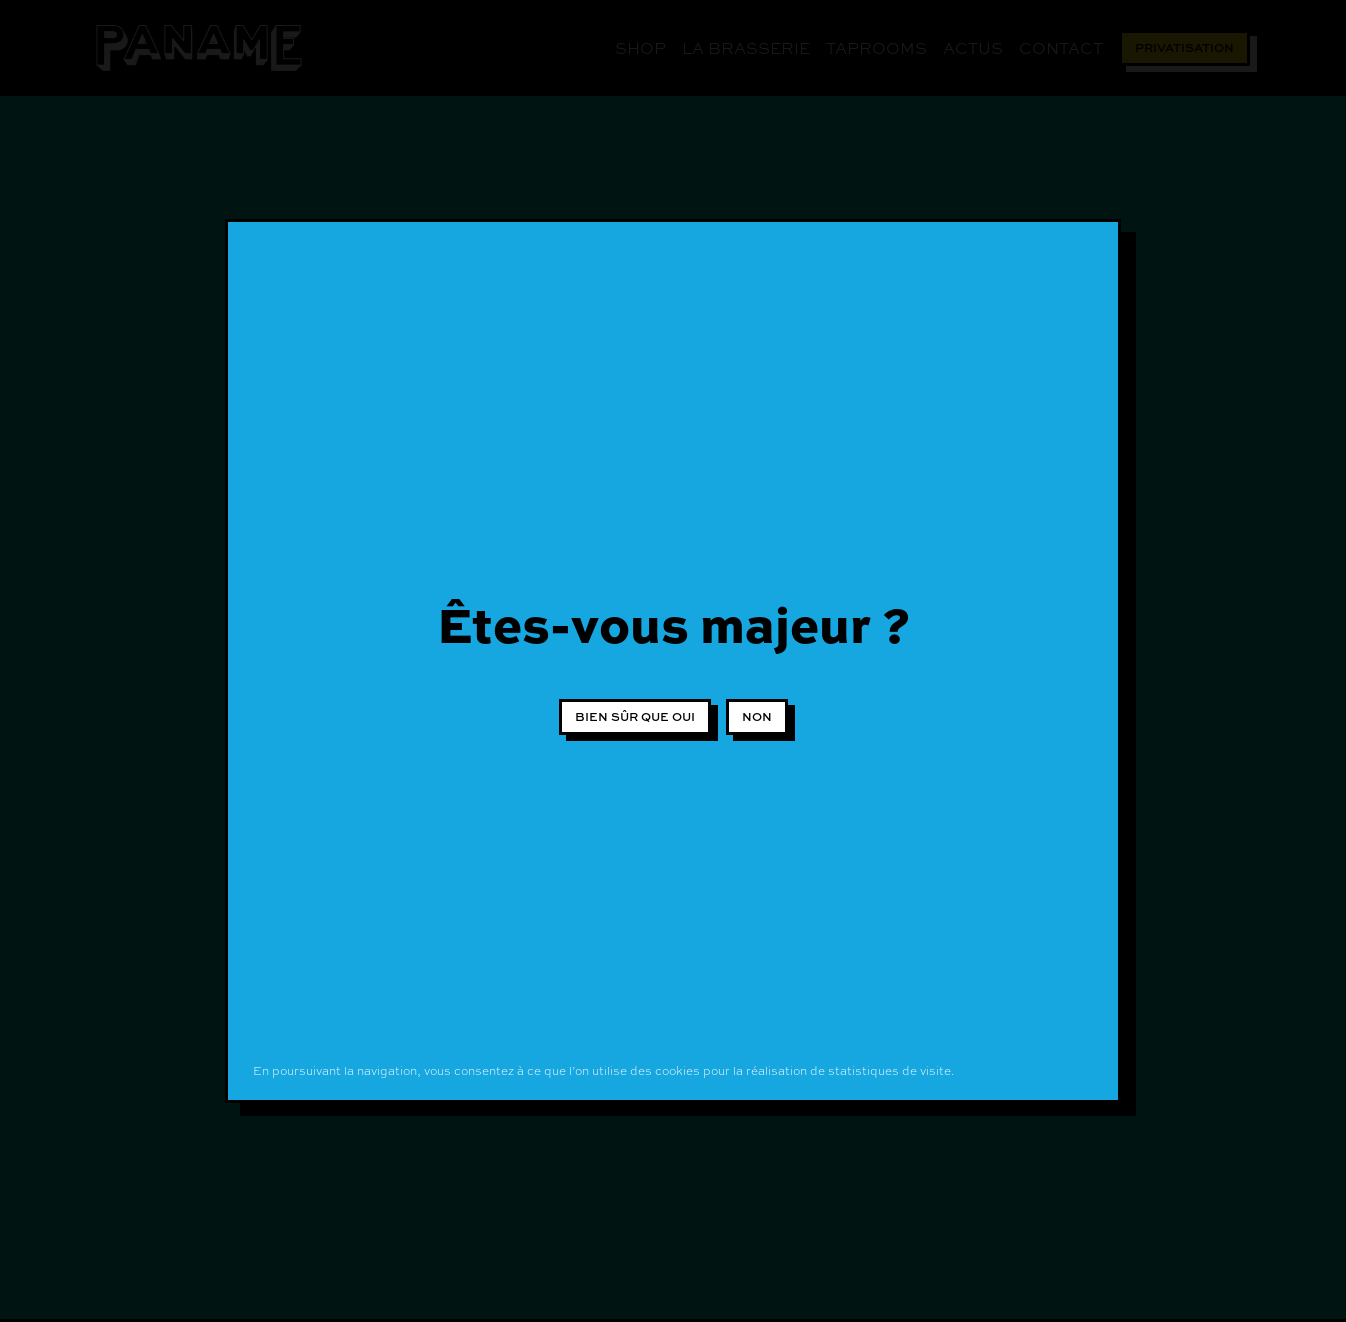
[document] (673, 661)
